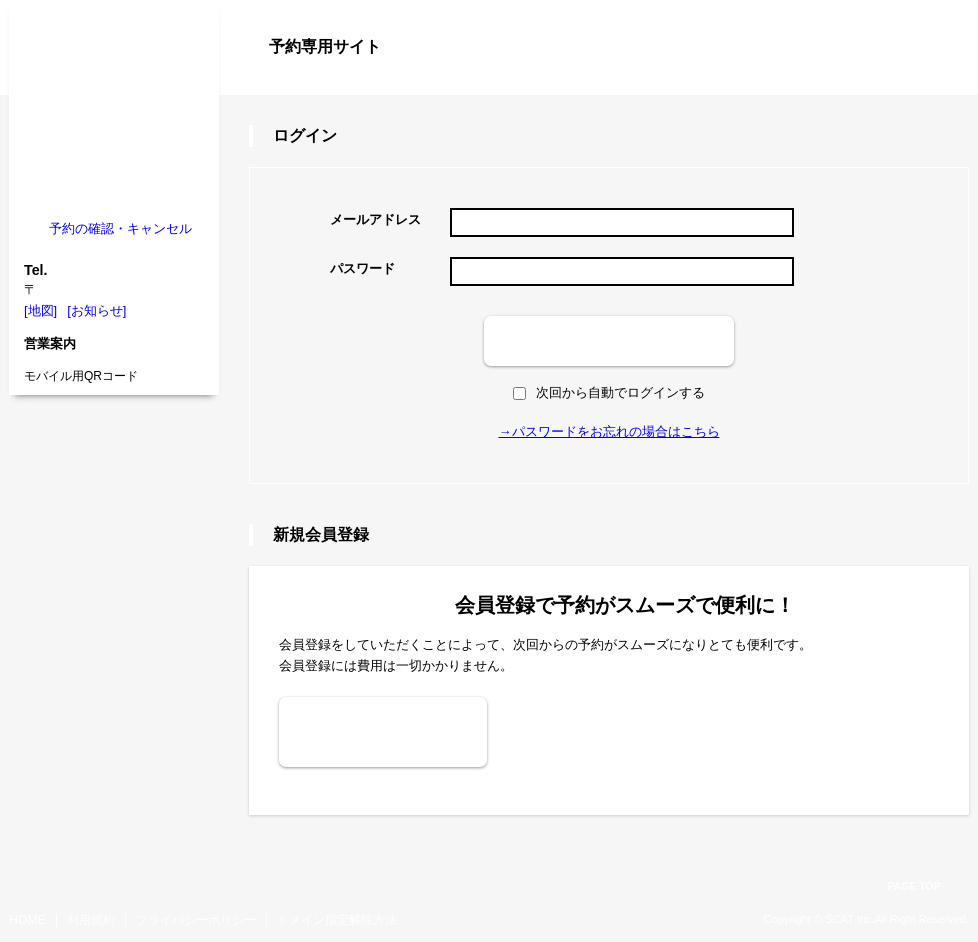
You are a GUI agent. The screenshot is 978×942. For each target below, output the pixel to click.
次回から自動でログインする (609, 392)
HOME (27, 920)
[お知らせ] (96, 310)
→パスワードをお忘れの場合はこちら (609, 431)
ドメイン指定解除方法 (337, 920)
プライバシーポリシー (196, 920)
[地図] (40, 310)
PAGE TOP (914, 886)
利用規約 (91, 920)
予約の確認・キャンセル (120, 228)
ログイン (929, 82)
